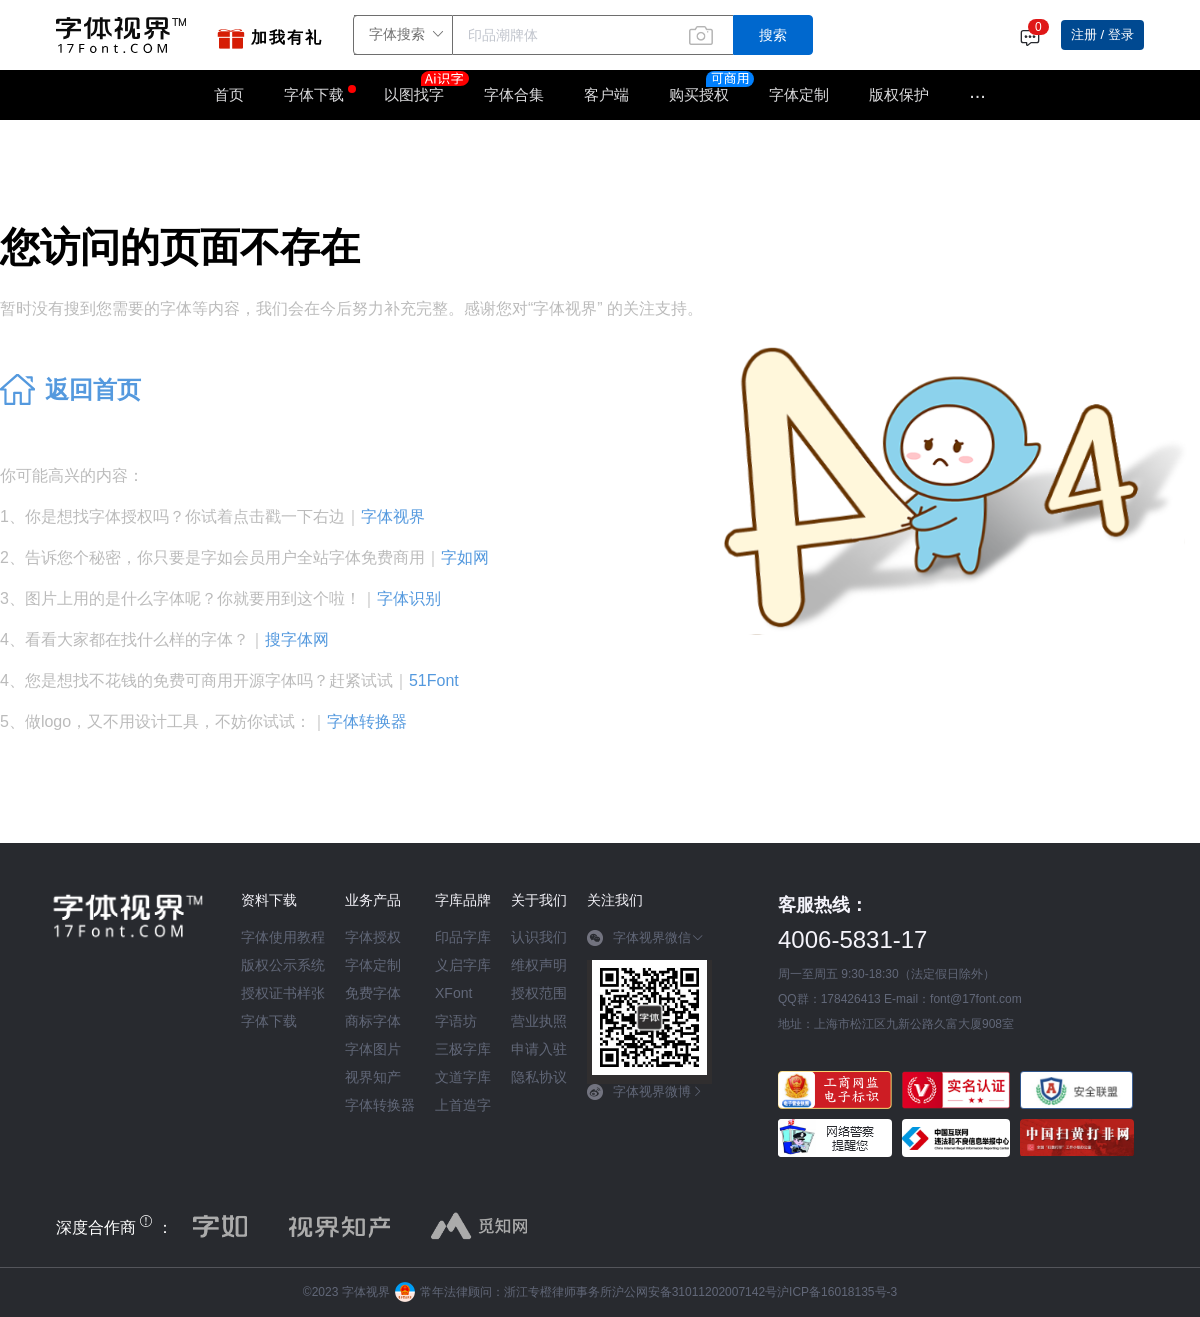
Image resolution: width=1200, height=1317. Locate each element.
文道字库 (463, 1077)
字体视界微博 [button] (645, 1092)
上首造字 (463, 1105)
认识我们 (539, 937)
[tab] (649, 945)
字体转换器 (367, 721)
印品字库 (463, 937)
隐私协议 (539, 1077)
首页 (229, 94)
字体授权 (373, 937)
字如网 (465, 557)
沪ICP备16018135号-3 (837, 1292)
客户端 (606, 94)
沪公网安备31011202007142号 (694, 1292)
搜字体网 (297, 639)
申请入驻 (539, 1049)
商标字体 (373, 1021)
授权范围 (539, 993)
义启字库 (463, 965)
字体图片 (373, 1049)
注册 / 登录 (1102, 34)
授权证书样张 (283, 993)
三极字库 (463, 1049)
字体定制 (799, 94)
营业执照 (539, 1021)
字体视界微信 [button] (645, 938)
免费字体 (373, 993)
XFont (453, 993)
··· (977, 95)
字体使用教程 (283, 937)
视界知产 (373, 1077)
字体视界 (393, 516)
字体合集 (514, 94)
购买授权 (699, 94)
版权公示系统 (283, 965)
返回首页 (93, 389)
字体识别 (409, 598)
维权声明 (539, 965)
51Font (434, 680)
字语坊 (456, 1021)
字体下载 (314, 94)
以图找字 (424, 88)
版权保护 (899, 94)
